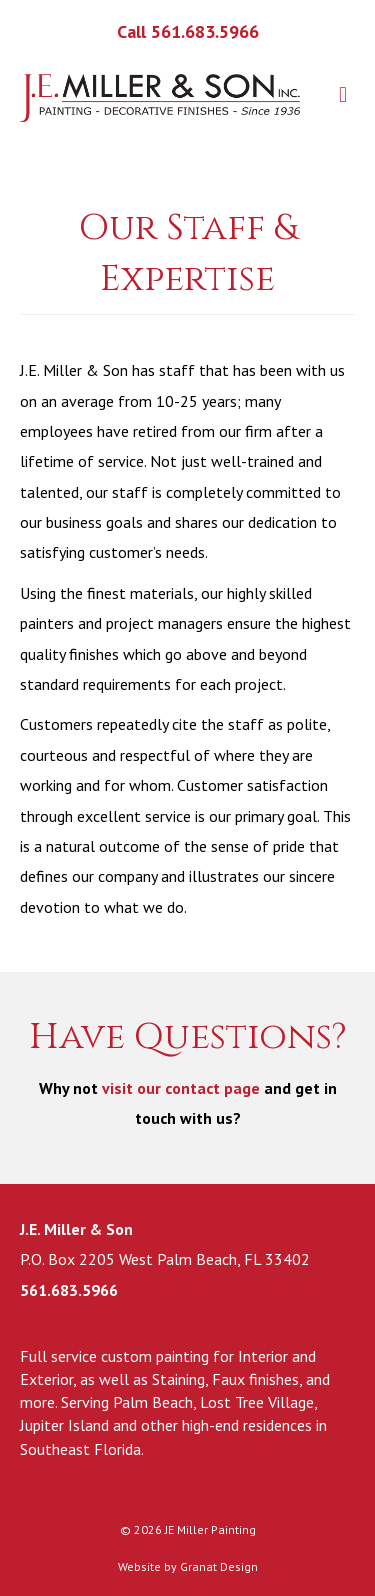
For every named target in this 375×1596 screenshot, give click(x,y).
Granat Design (219, 1566)
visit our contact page (181, 1088)
